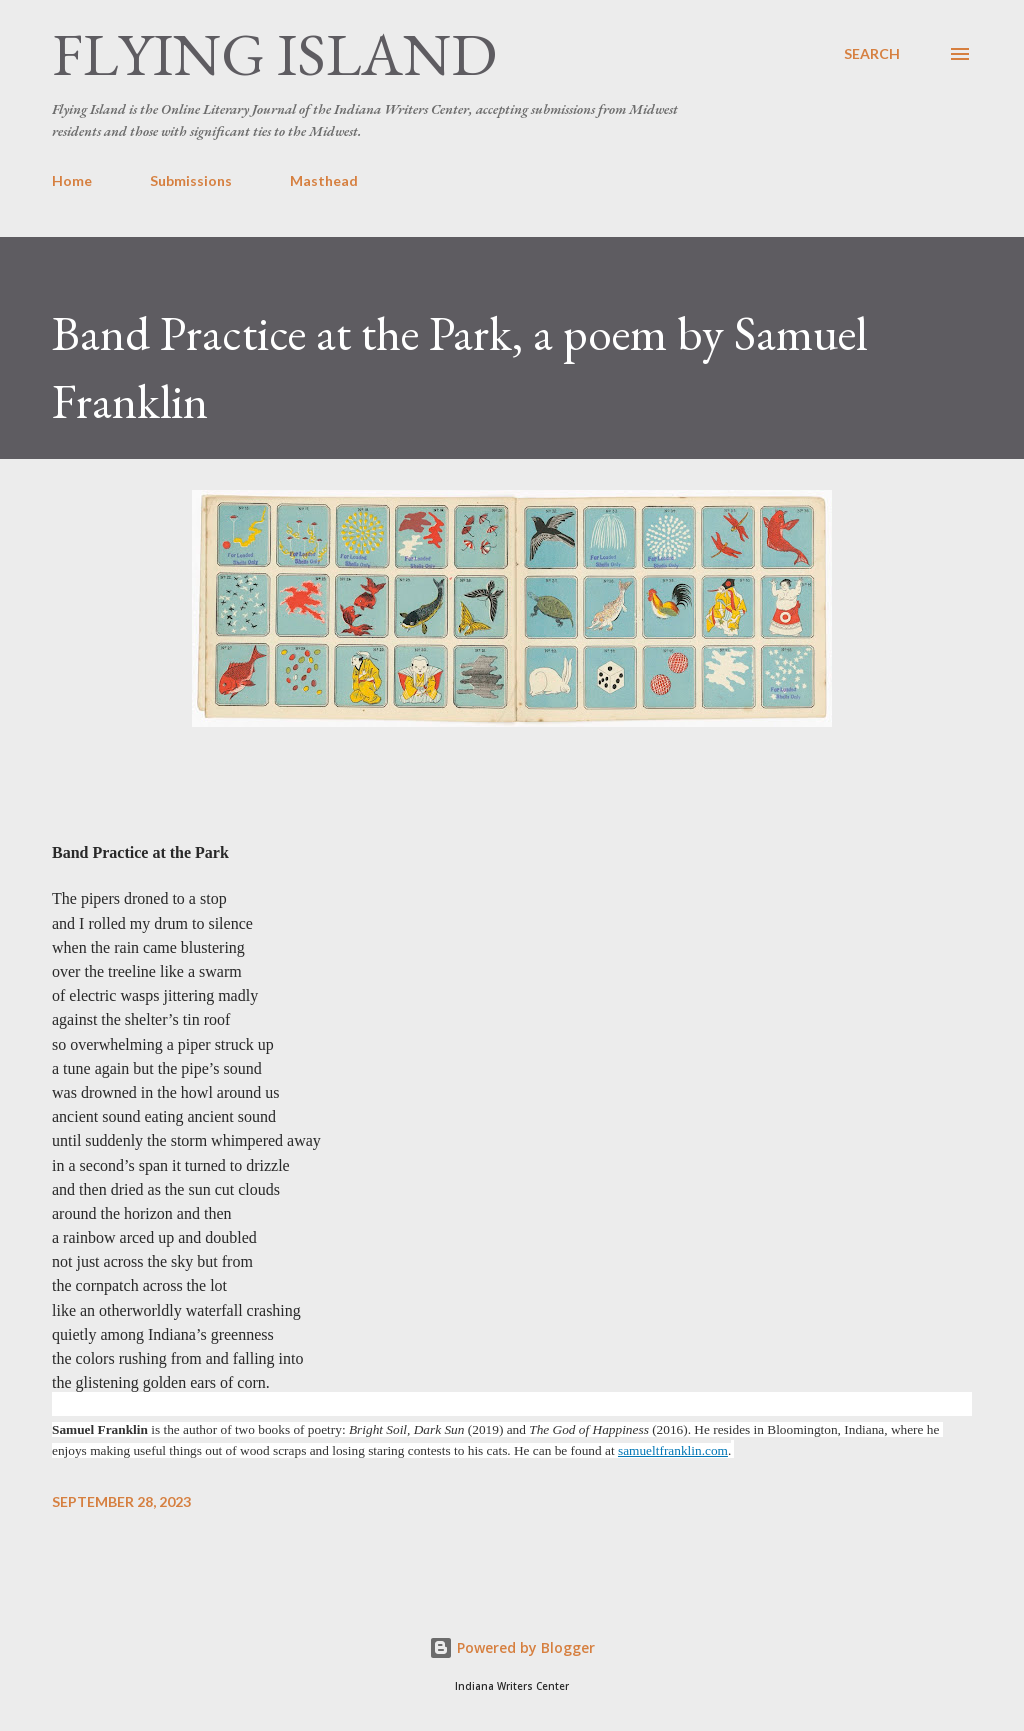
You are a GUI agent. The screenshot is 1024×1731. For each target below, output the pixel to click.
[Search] (872, 54)
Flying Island (274, 54)
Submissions (191, 180)
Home (72, 180)
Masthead (324, 180)
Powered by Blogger (512, 1647)
